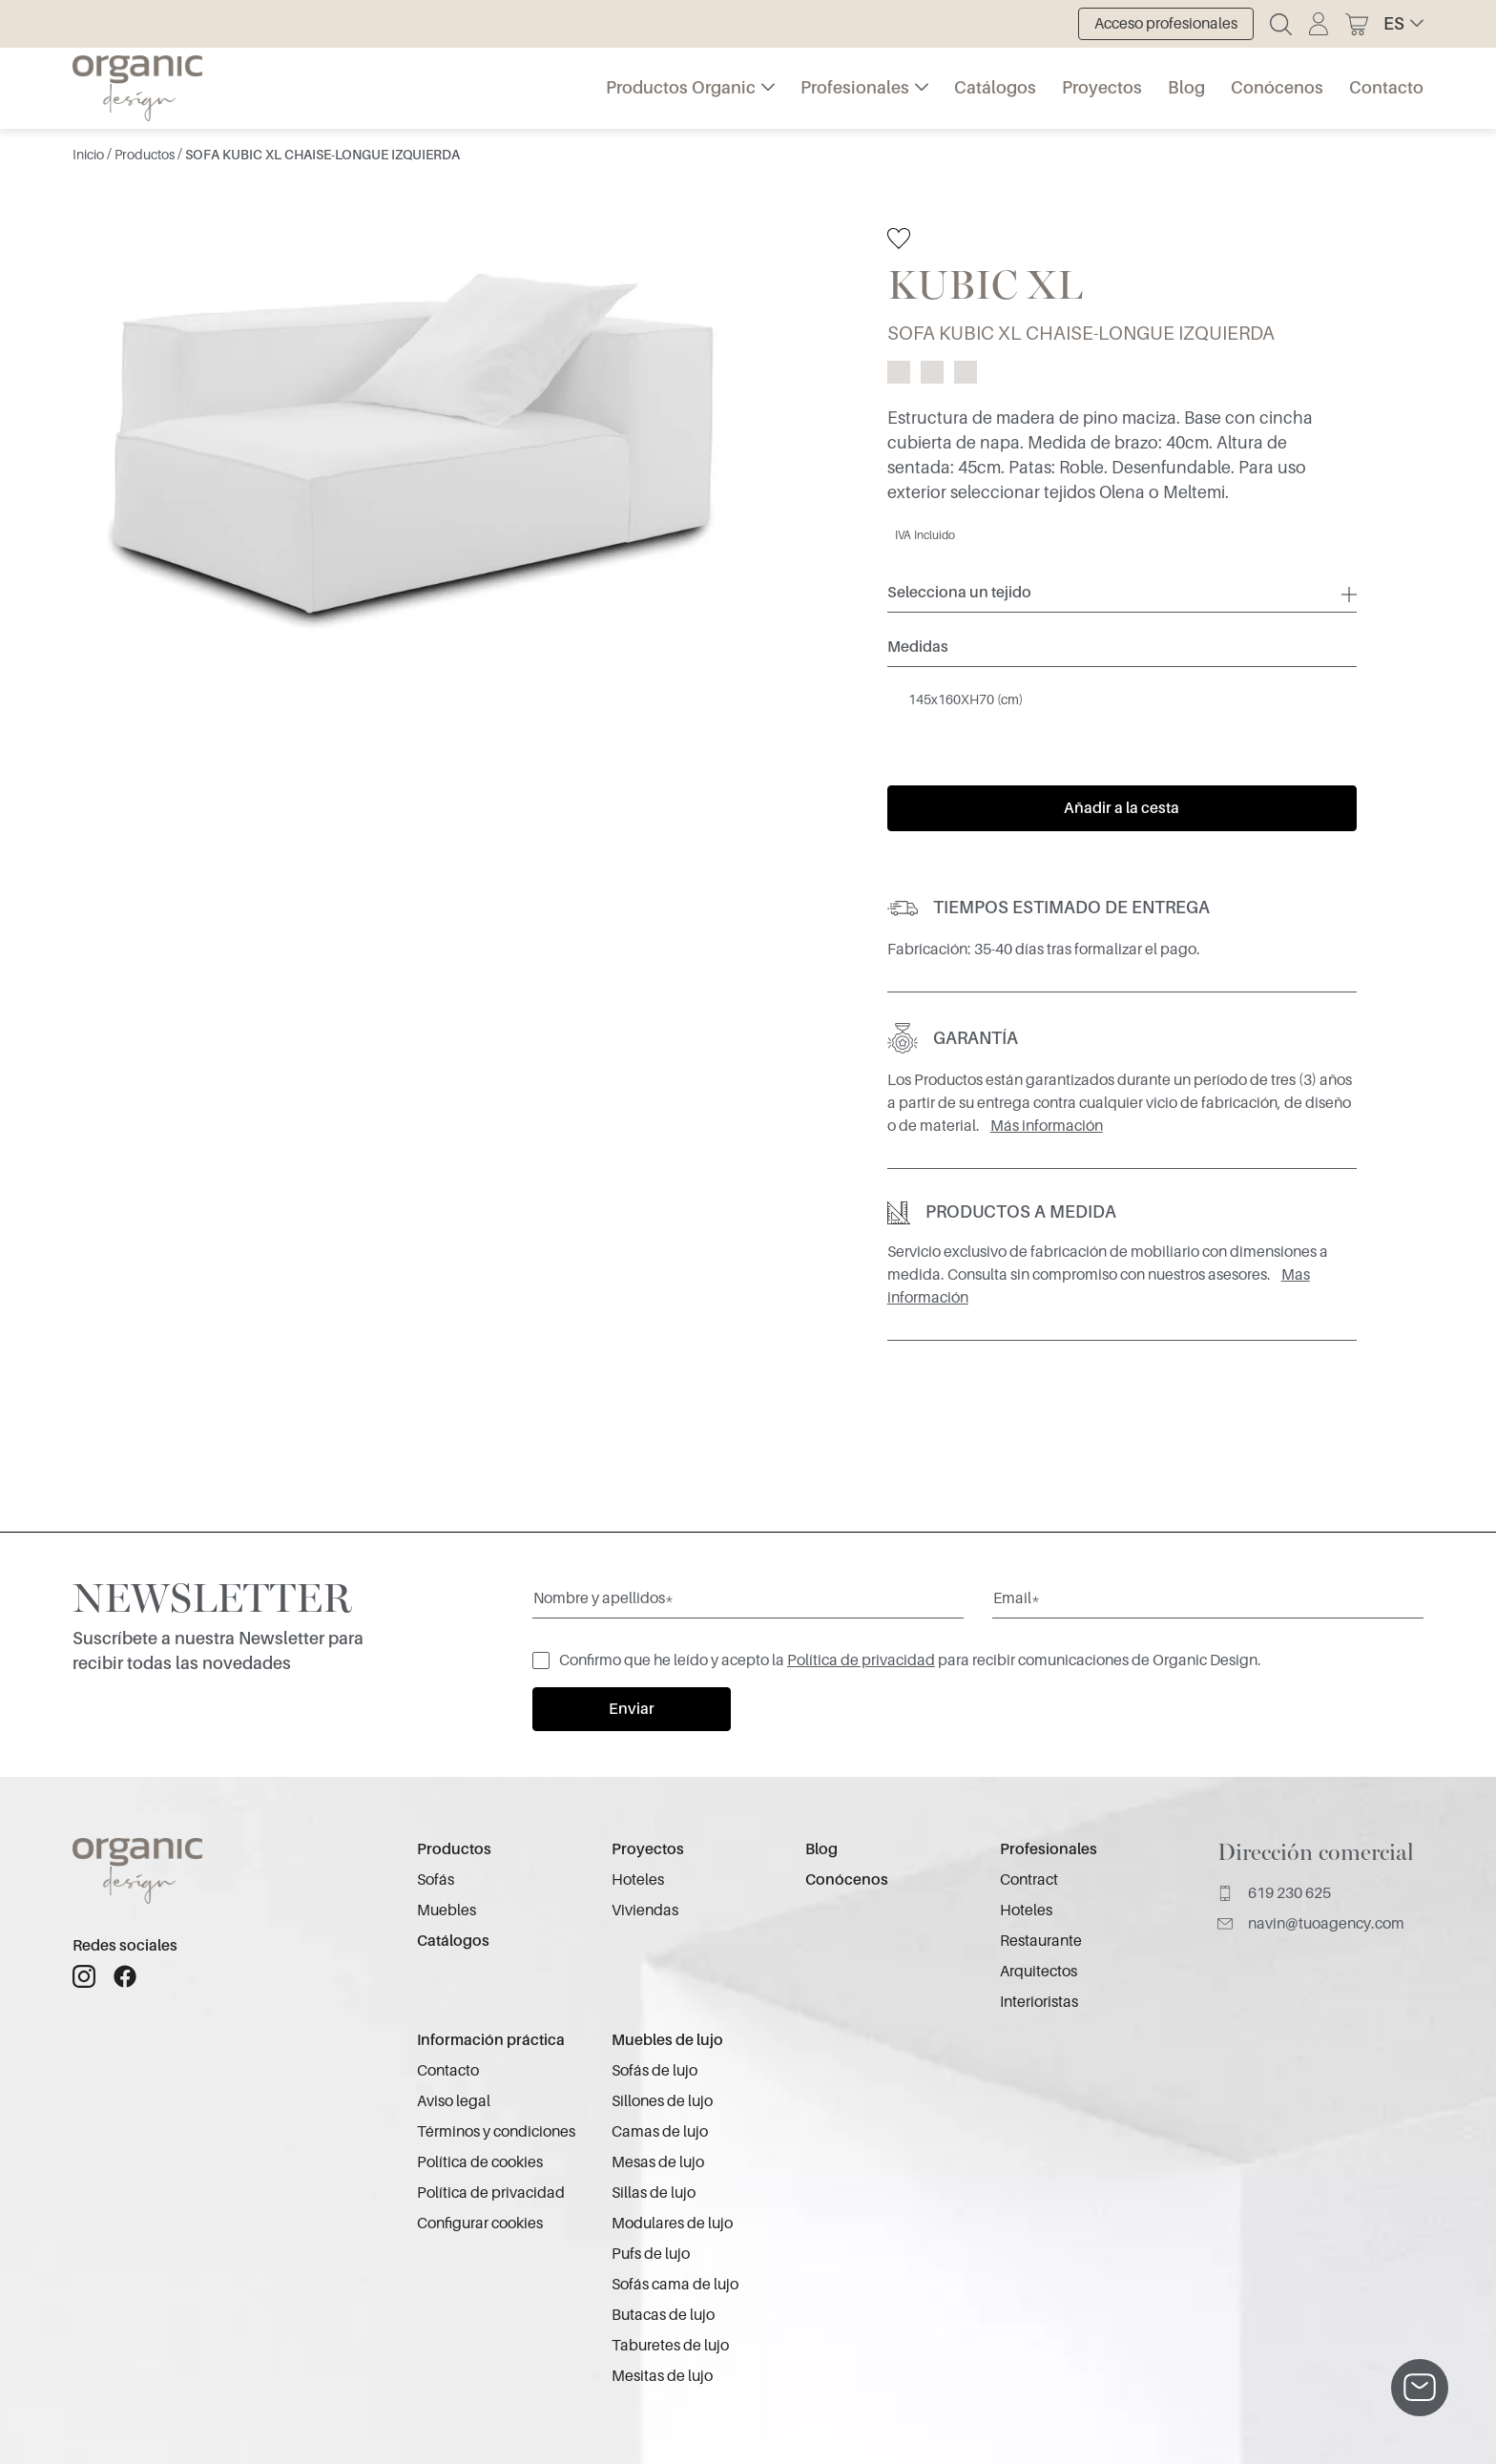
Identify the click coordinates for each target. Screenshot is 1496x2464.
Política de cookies (480, 2162)
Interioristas (1039, 2002)
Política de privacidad (861, 1660)
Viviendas (645, 1910)
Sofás (435, 1880)
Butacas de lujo (663, 2315)
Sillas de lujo (654, 2193)
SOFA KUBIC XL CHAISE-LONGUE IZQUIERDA (322, 154)
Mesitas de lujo (662, 2376)
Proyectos (1102, 87)
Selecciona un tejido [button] (959, 592)
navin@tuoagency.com (1310, 1923)
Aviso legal (453, 2101)
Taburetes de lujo (670, 2345)
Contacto (1386, 87)
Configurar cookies (480, 2223)
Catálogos (995, 87)
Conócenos (1277, 87)
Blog (1186, 87)
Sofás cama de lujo (675, 2284)
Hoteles (638, 1880)
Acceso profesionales (1165, 23)
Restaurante (1041, 1941)
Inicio (90, 154)
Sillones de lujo (662, 2101)
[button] (1403, 23)
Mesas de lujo (658, 2162)
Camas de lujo (660, 2131)
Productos (145, 154)
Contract (1029, 1880)
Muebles (446, 1910)
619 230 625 (1274, 1893)
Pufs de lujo (651, 2254)
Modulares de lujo (672, 2223)
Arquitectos (1038, 1971)
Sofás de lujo (654, 2070)
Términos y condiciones (496, 2131)
